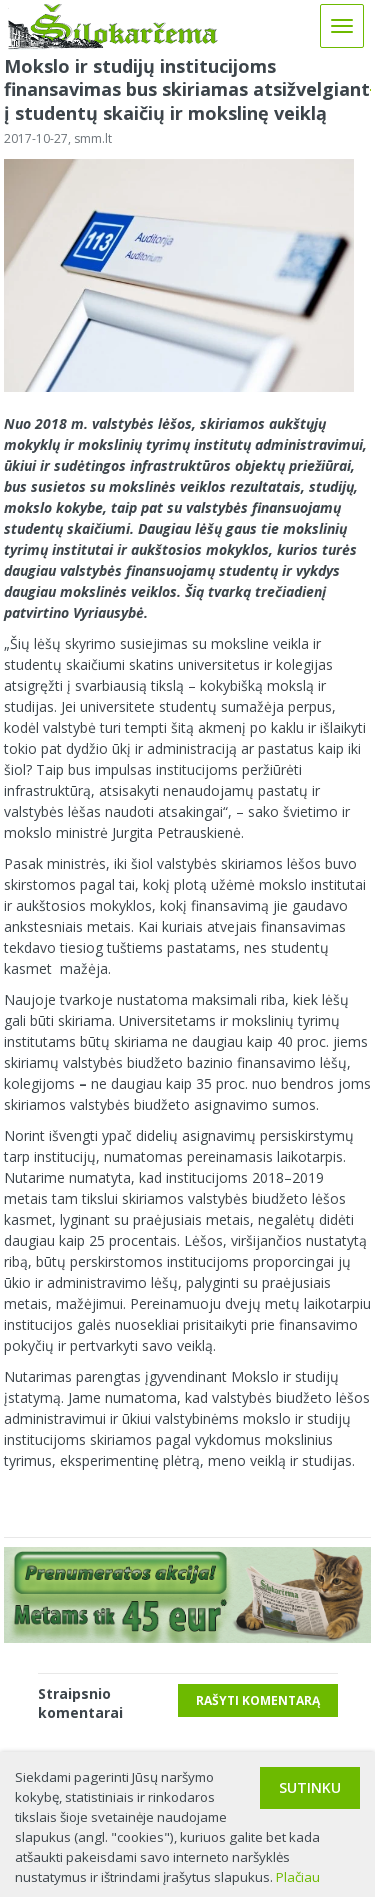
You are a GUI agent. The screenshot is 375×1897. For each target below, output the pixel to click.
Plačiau (298, 1877)
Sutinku (310, 1787)
